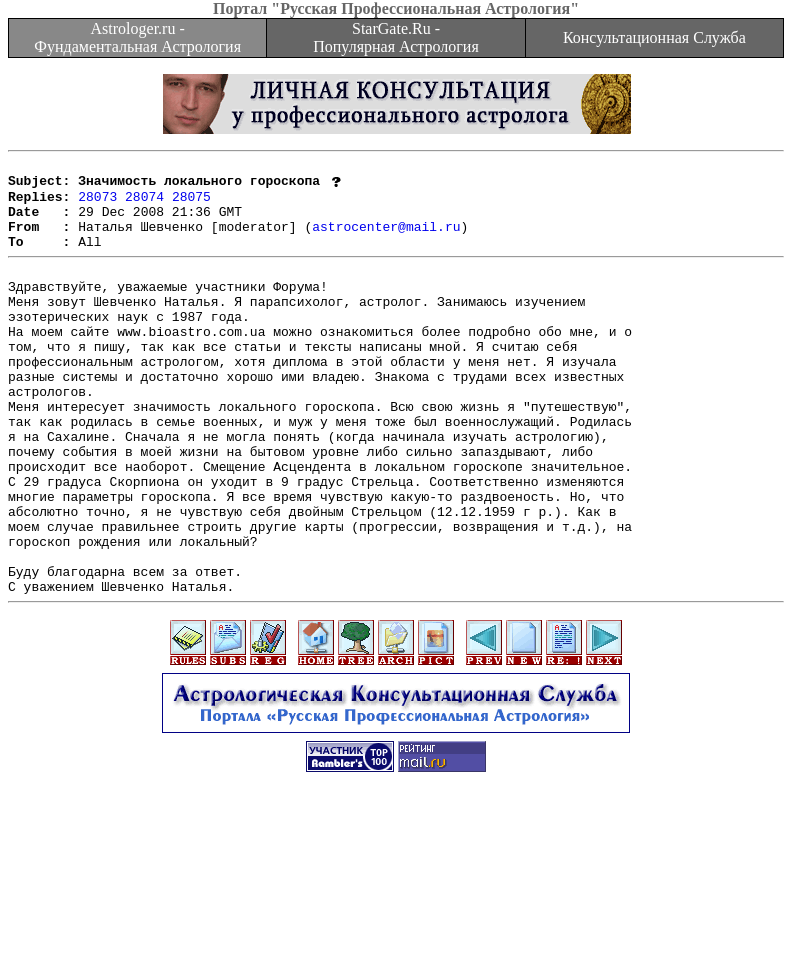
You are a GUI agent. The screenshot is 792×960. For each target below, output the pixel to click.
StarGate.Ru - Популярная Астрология (395, 37)
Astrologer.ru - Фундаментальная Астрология (137, 37)
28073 (97, 204)
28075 (191, 204)
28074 (144, 204)
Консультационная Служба (654, 37)
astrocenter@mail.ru (386, 240)
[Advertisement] (396, 915)
